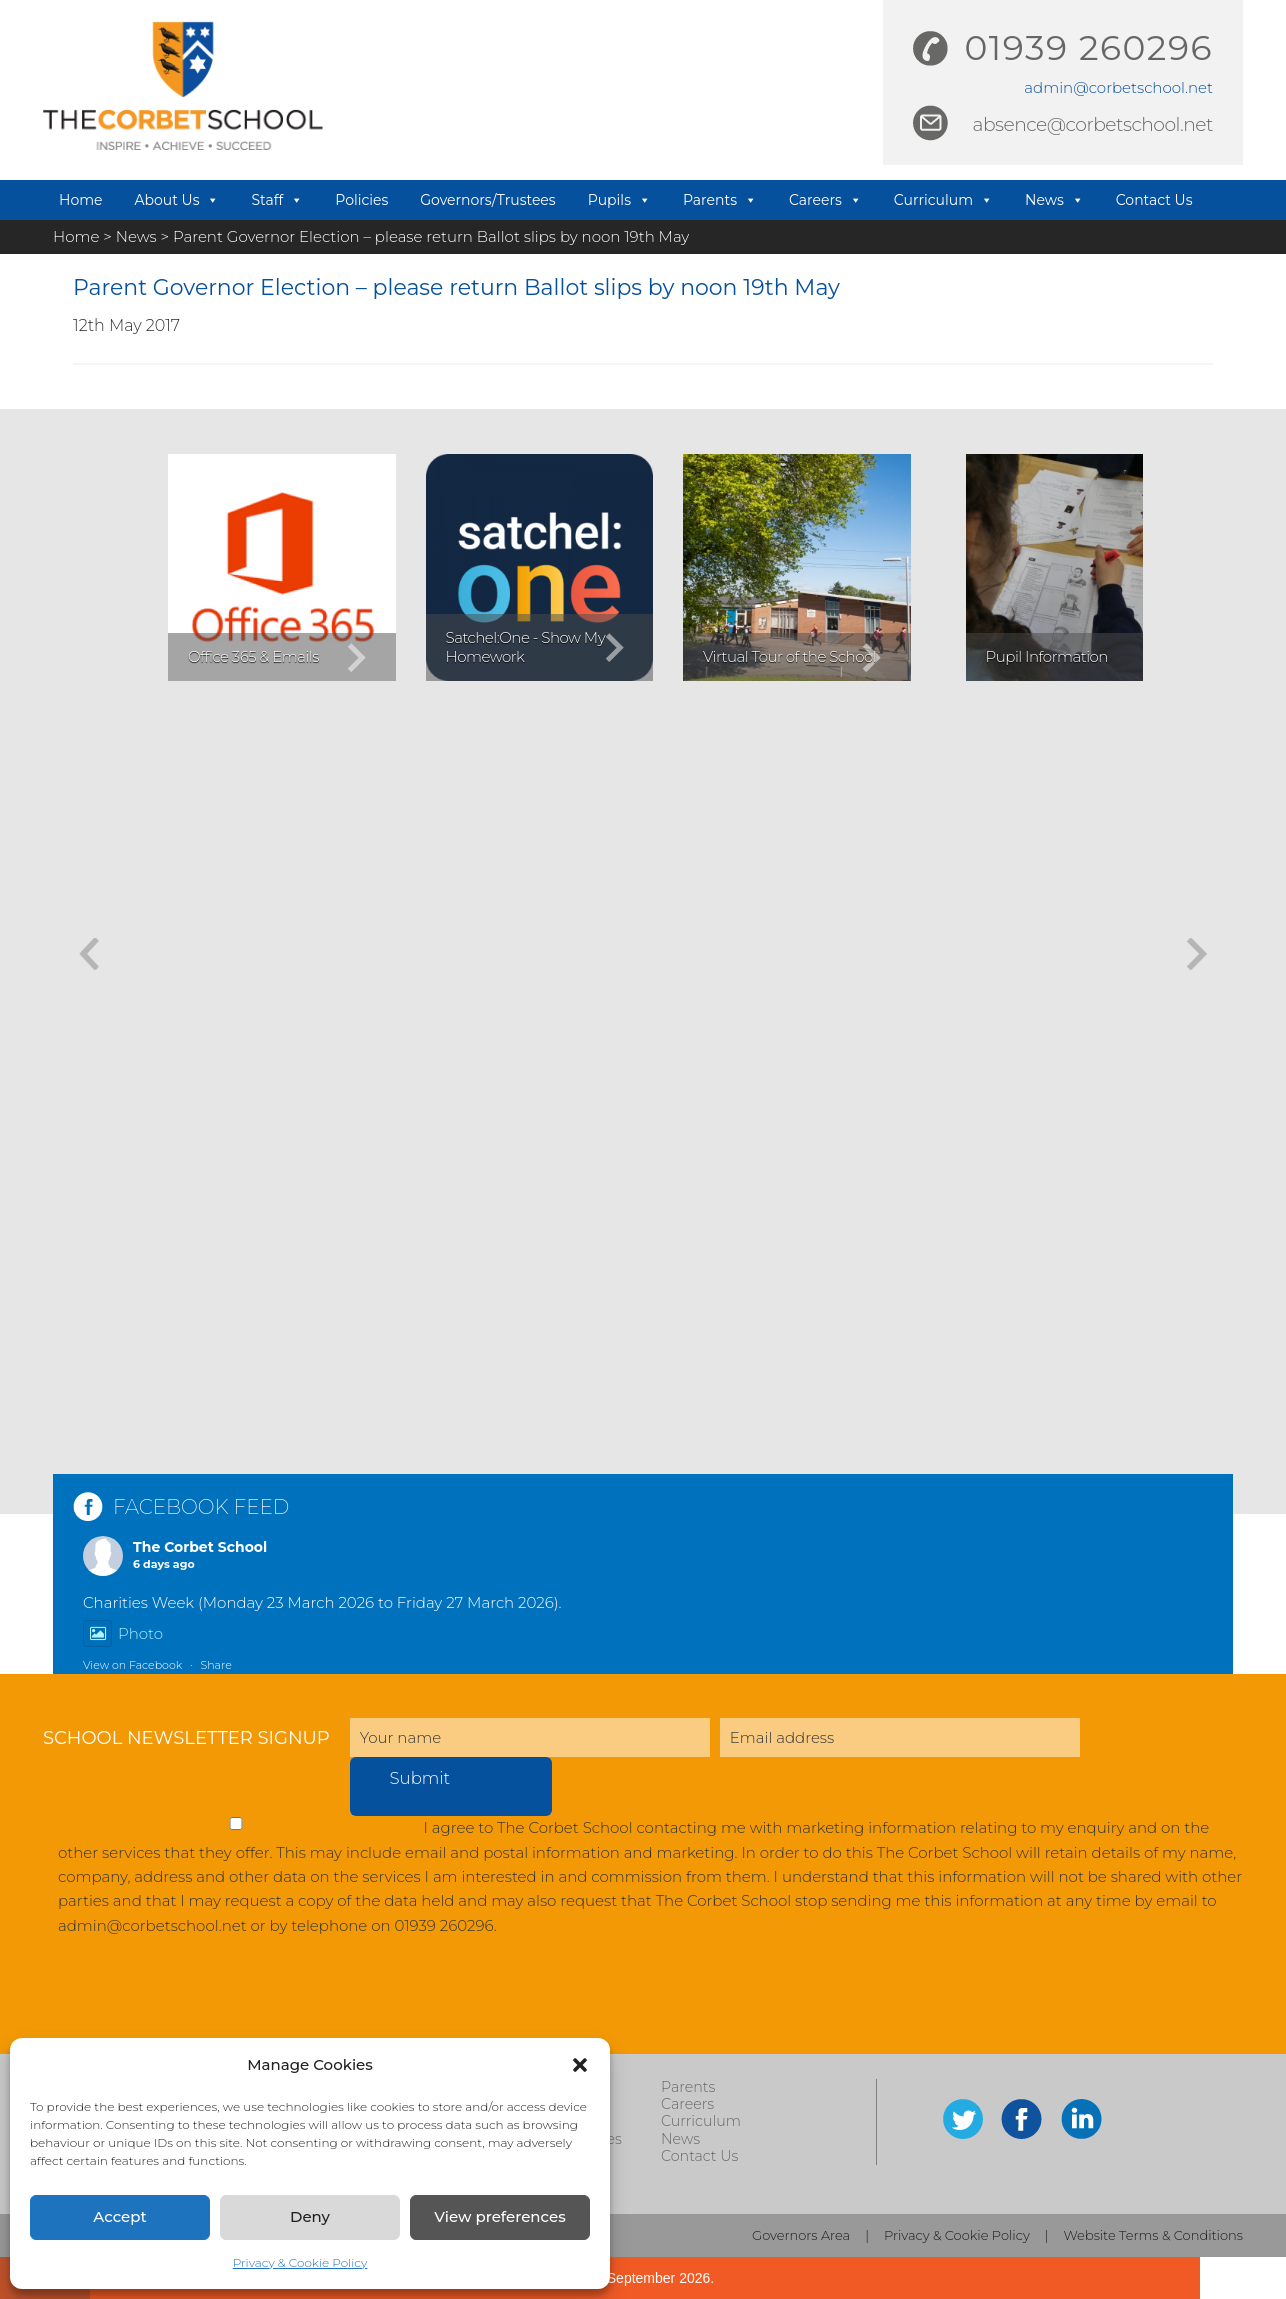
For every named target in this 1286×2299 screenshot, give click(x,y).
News (1054, 200)
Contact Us (1154, 200)
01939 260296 (1089, 48)
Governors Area (801, 2235)
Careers (825, 200)
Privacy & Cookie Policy (300, 2262)
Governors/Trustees (487, 200)
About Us (176, 200)
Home (80, 200)
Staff (277, 200)
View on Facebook (132, 1665)
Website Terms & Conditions (1153, 2235)
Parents (720, 200)
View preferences (499, 2216)
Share (215, 1665)
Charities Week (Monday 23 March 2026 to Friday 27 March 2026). (322, 1602)
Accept (119, 2216)
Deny (310, 2216)
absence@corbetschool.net (1092, 124)
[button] (580, 2065)
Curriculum (943, 200)
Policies (361, 200)
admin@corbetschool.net (1118, 87)
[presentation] (195, 2005)
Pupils (619, 200)
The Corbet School (200, 1547)
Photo (123, 1633)
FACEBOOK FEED (201, 1507)
